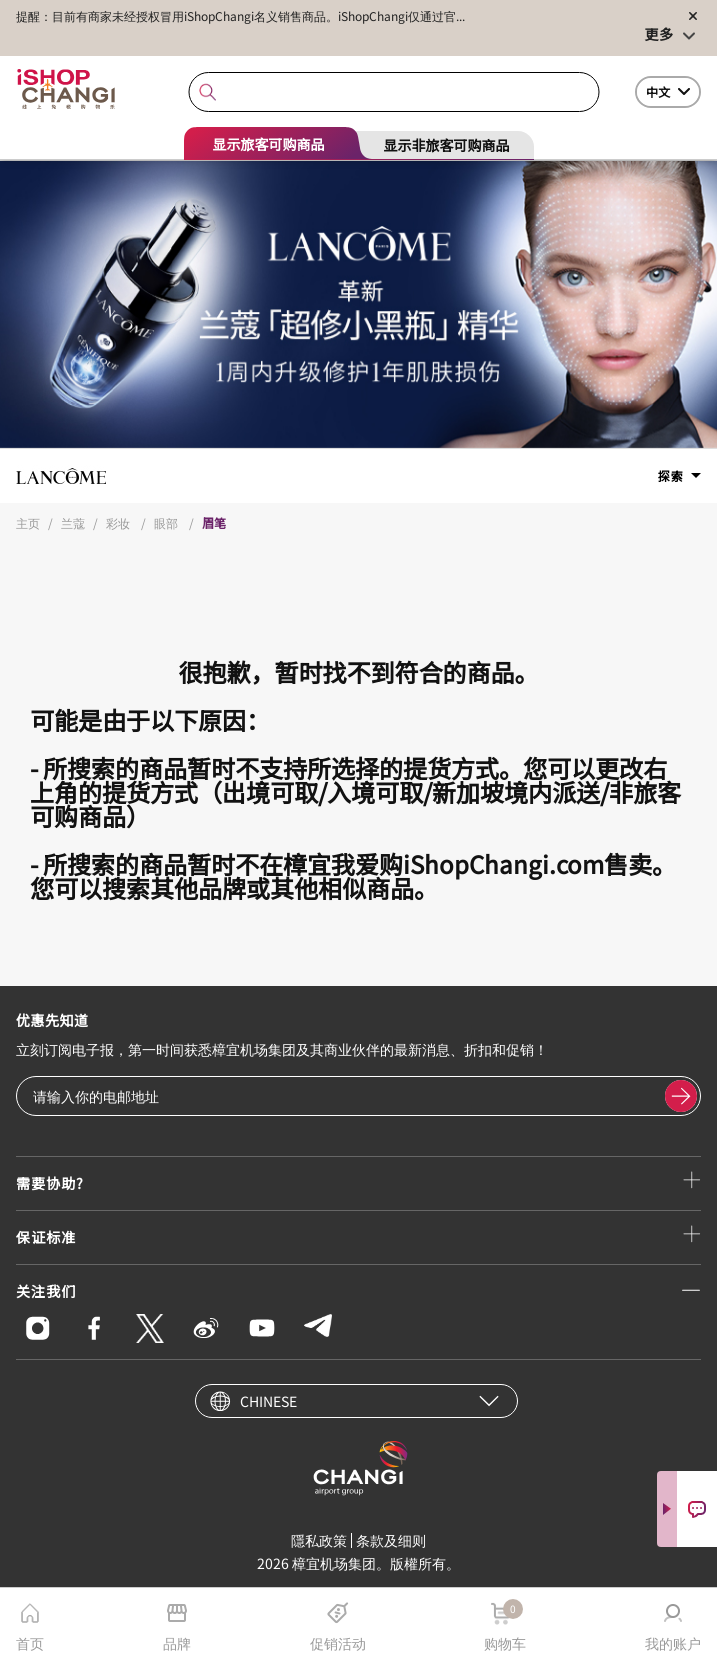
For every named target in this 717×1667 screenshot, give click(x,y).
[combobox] (393, 92)
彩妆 (119, 522)
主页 (28, 522)
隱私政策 (319, 1540)
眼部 (167, 522)
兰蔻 (73, 522)
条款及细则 (391, 1540)
